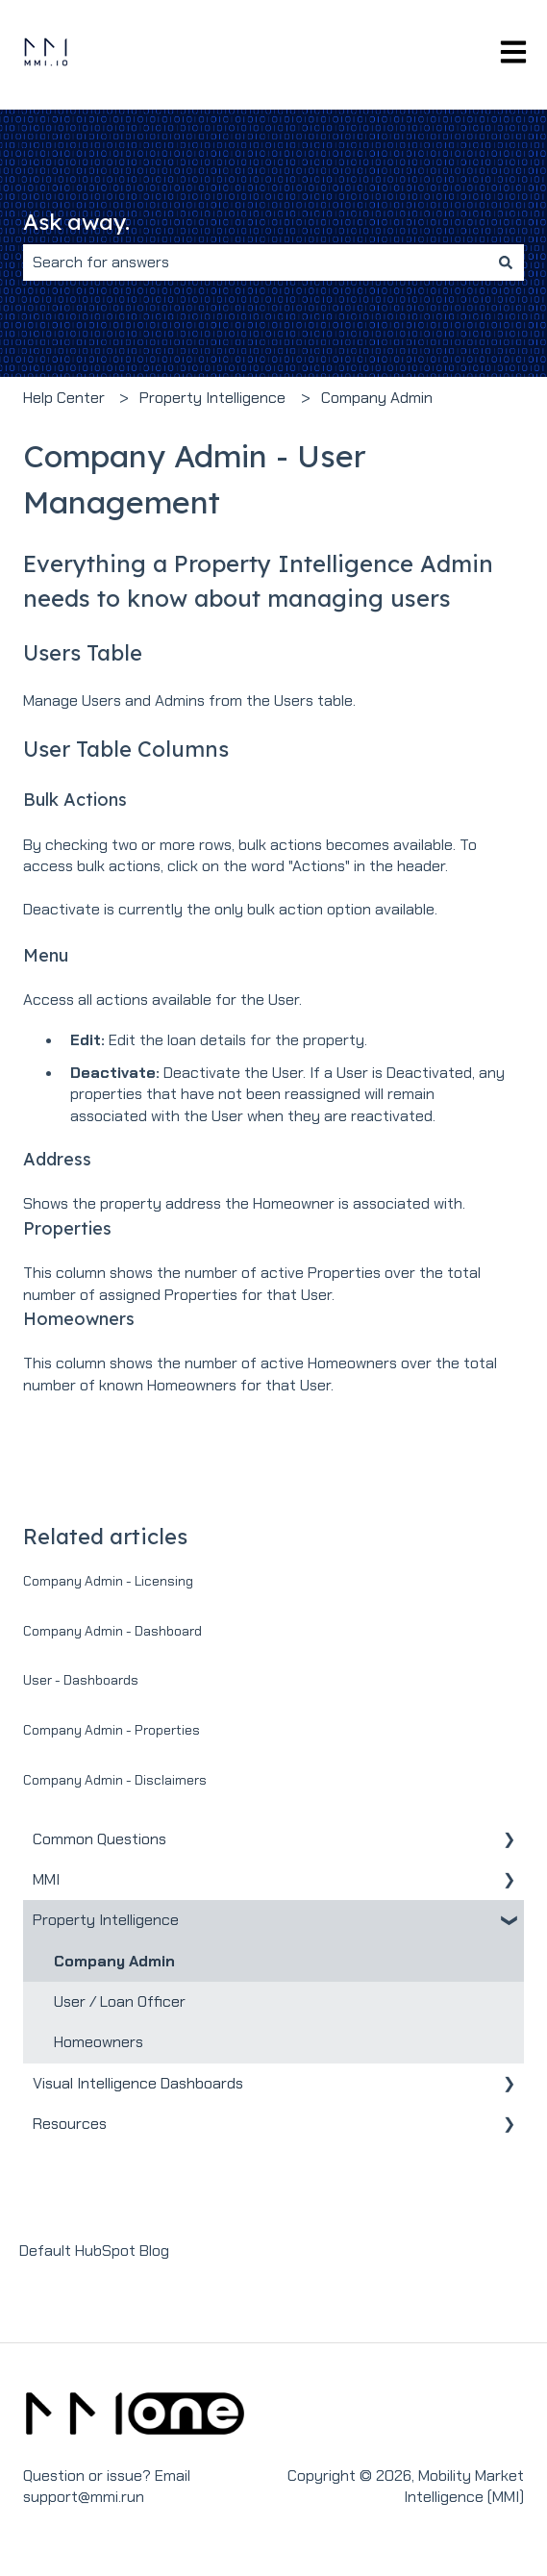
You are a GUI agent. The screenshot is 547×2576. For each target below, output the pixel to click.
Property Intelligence (212, 398)
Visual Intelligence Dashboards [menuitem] (138, 2083)
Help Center (64, 398)
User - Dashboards (80, 1679)
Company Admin (377, 398)
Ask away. (76, 222)
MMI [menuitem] (46, 1879)
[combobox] (255, 262)
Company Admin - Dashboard (112, 1630)
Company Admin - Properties (111, 1729)
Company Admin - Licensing (108, 1580)
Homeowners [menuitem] (98, 2042)
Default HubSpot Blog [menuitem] (94, 2250)
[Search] (505, 262)
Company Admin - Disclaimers (115, 1779)
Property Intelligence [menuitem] (106, 1920)
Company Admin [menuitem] (114, 1961)
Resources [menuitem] (70, 2123)
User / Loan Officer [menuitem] (120, 2001)
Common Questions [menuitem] (99, 1839)
